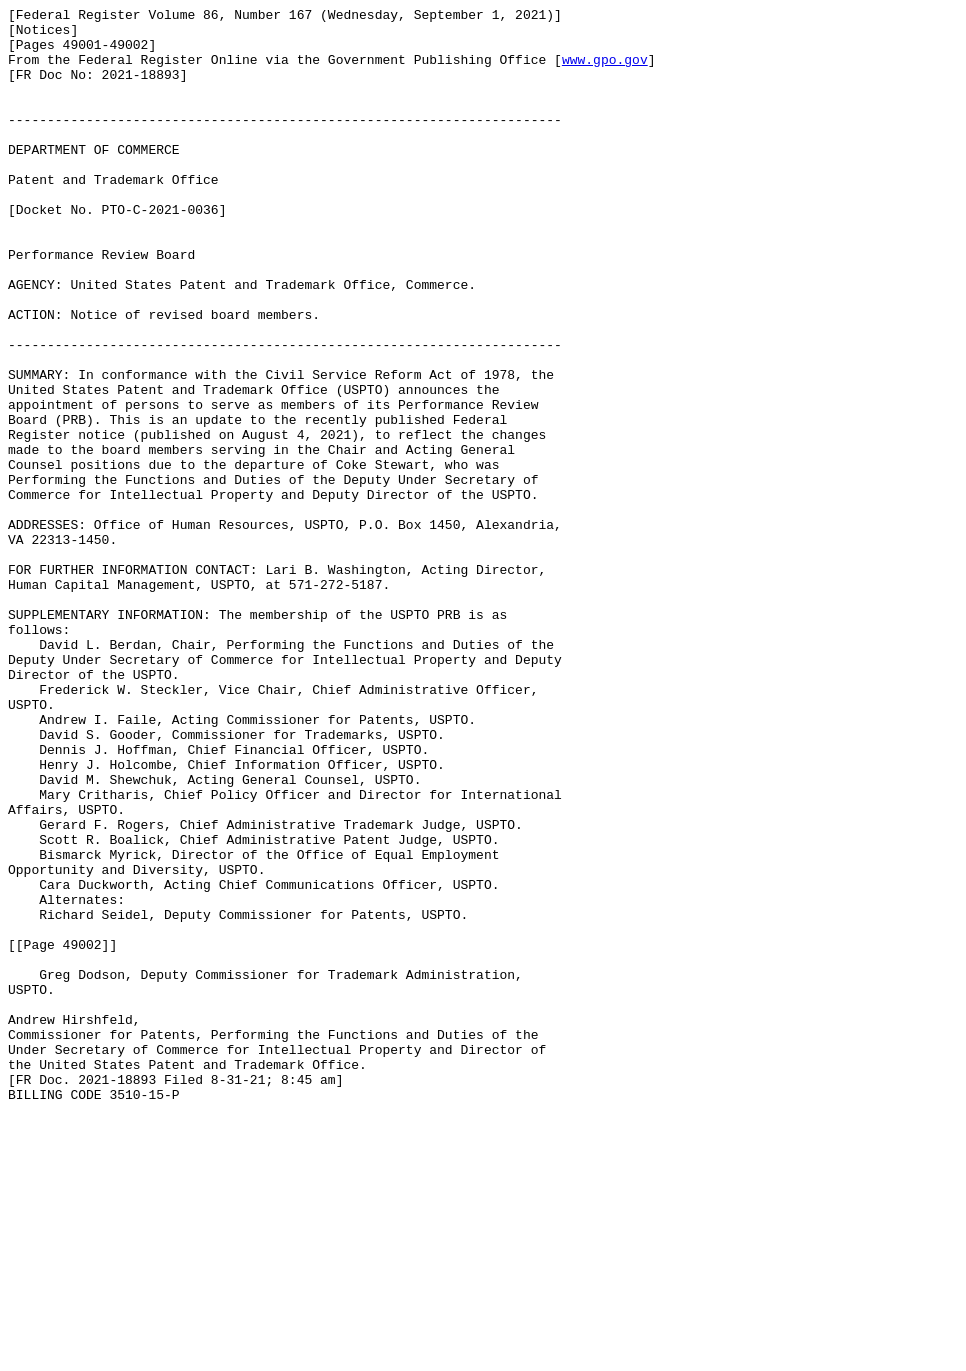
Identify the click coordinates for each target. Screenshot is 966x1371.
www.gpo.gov (605, 71)
